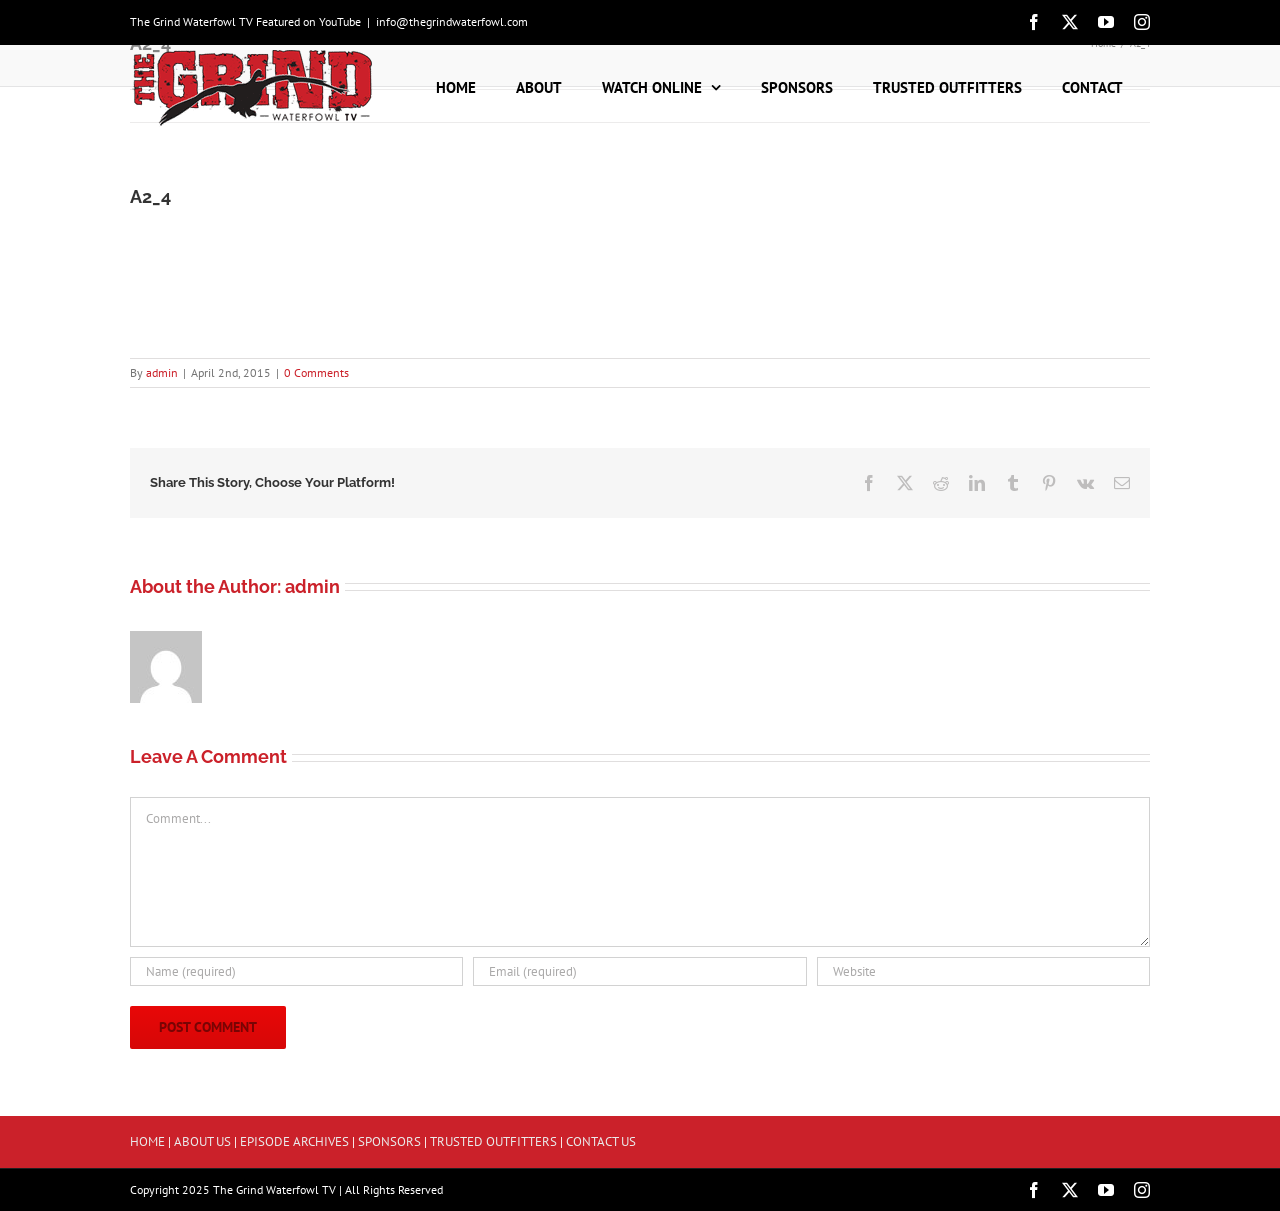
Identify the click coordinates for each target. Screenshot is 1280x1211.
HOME (147, 1141)
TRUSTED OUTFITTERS (493, 1141)
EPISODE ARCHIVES (294, 1141)
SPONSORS (389, 1141)
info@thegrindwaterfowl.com (452, 21)
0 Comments (316, 372)
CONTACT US (601, 1141)
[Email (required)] (639, 971)
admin (162, 372)
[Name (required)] (296, 971)
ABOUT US (202, 1141)
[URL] (983, 971)
